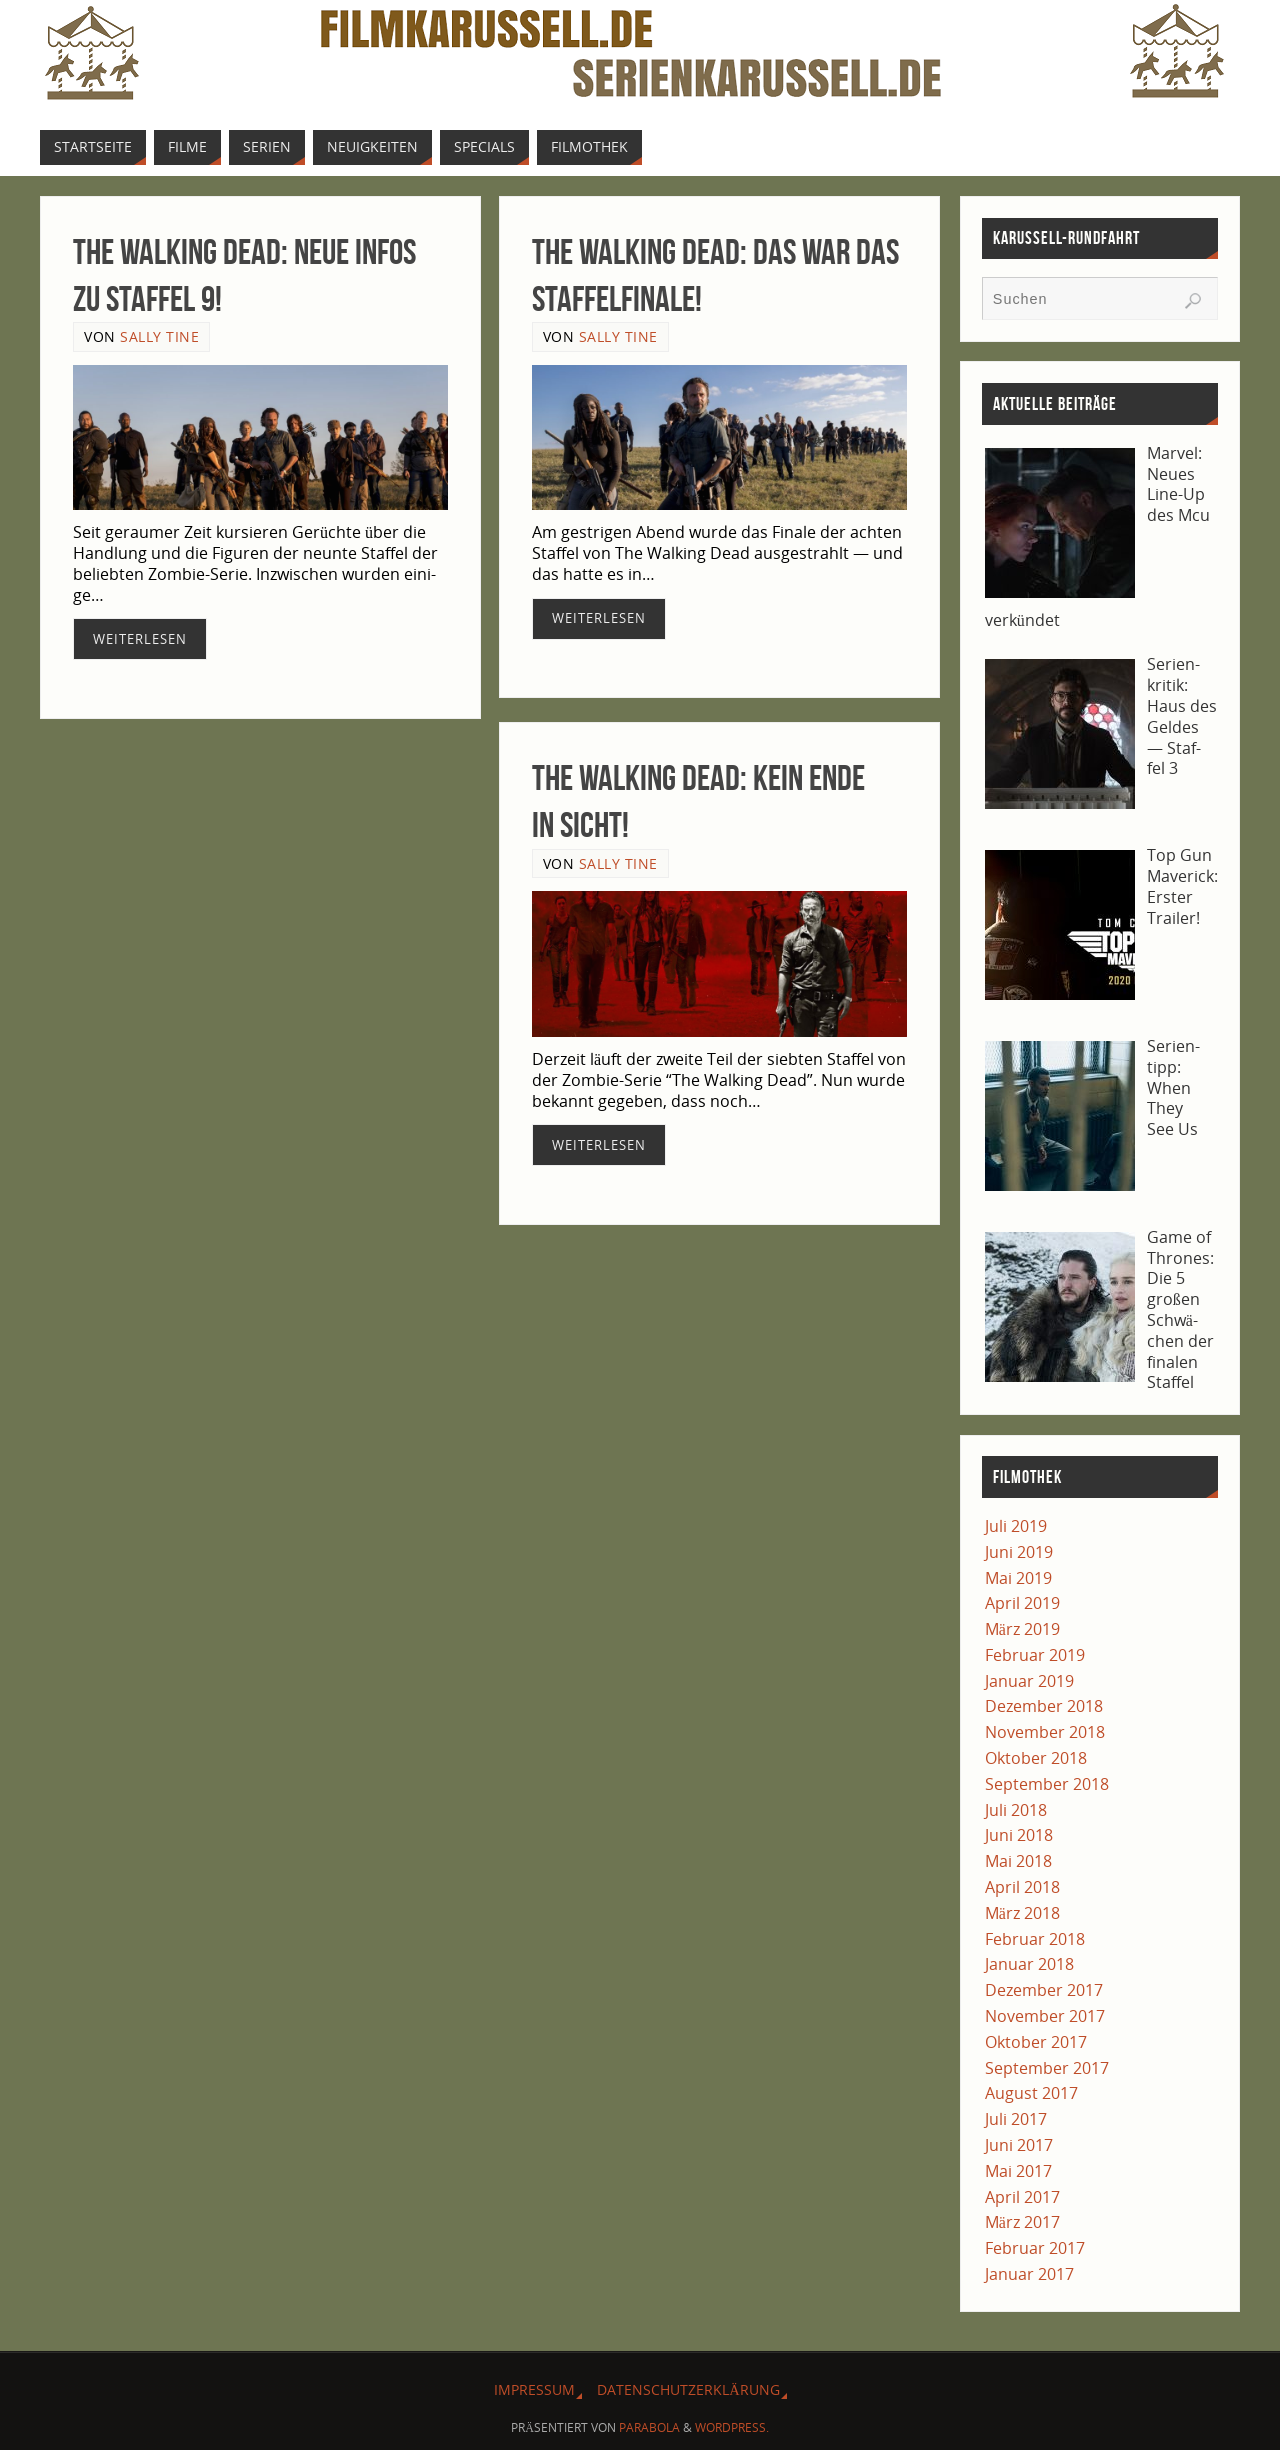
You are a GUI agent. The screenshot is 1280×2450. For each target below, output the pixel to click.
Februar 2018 (1035, 1939)
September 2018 (1047, 1784)
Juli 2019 (1016, 1526)
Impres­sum (534, 2389)
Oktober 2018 (1036, 1758)
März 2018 (1022, 1913)
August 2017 (1031, 2093)
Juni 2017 (1019, 2145)
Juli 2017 (1016, 2119)
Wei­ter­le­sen (140, 639)
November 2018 (1045, 1732)
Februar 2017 (1035, 2248)
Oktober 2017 (1036, 2042)
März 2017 (1022, 2222)
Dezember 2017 (1044, 1990)
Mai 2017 (1018, 2171)
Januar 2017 (1029, 2274)
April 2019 (1022, 1603)
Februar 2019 (1035, 1655)
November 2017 (1045, 2016)
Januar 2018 (1029, 1964)
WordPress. (732, 2427)
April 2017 (1022, 2197)
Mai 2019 (1018, 1578)
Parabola (649, 2427)
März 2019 (1022, 1629)
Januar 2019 (1029, 1681)
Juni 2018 (1019, 1835)
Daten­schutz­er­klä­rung (688, 2389)
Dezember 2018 (1044, 1706)
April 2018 (1022, 1887)
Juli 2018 (1016, 1810)
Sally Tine (159, 336)
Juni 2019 (1019, 1552)
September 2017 (1047, 2068)
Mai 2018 (1018, 1861)
